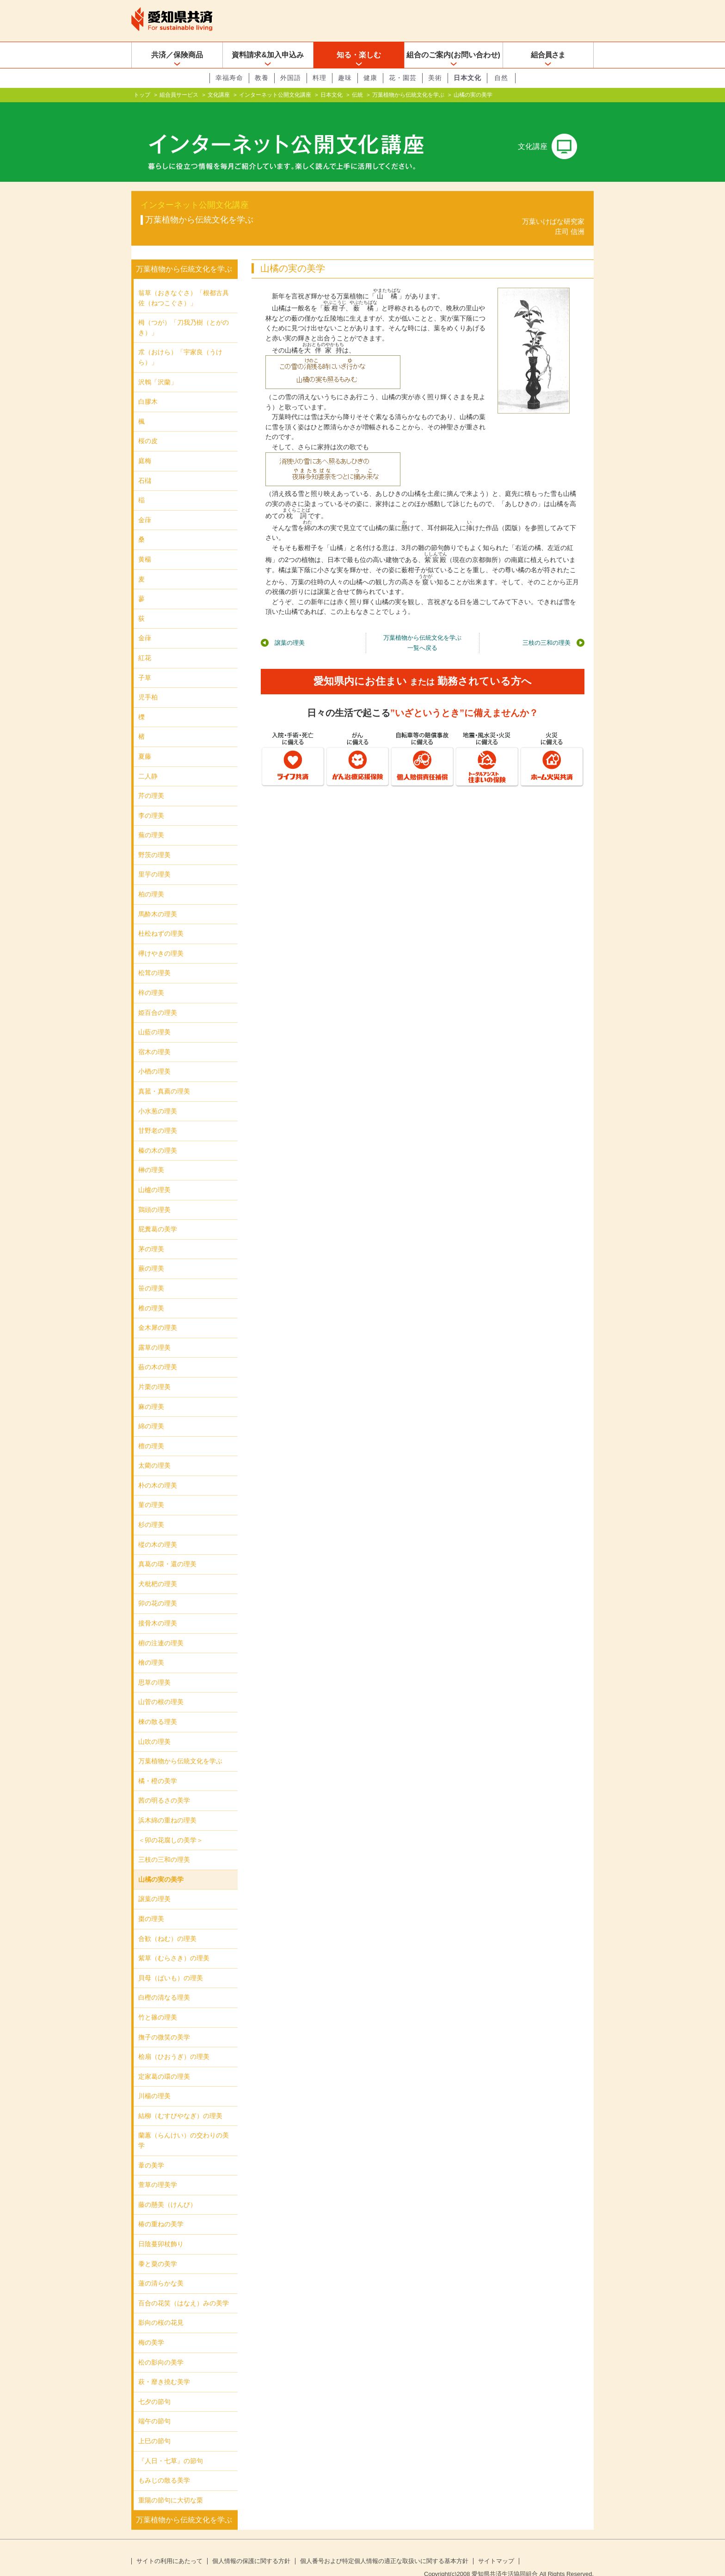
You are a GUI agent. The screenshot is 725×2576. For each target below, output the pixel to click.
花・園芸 (403, 77)
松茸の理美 (154, 958)
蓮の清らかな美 (161, 2268)
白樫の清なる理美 (164, 1982)
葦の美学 (151, 2150)
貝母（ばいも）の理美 (170, 1963)
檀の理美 (151, 1431)
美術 (435, 77)
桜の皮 (148, 426)
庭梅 (144, 446)
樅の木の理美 (157, 1529)
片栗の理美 (154, 1372)
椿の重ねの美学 (161, 2209)
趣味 (345, 77)
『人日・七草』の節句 (170, 2445)
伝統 (357, 95)
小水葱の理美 (157, 1096)
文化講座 (219, 95)
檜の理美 (151, 1647)
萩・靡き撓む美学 (164, 2367)
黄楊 (144, 544)
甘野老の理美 (157, 1115)
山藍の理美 (154, 1017)
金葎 (144, 505)
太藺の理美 (154, 1450)
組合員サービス (179, 95)
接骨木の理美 (157, 1608)
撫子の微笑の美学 (164, 2022)
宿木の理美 (154, 1037)
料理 (319, 77)
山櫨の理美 (154, 1175)
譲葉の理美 (290, 627)
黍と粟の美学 (157, 2249)
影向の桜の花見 (161, 2307)
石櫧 (144, 465)
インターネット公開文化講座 (275, 95)
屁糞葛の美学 (157, 1214)
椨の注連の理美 (161, 1628)
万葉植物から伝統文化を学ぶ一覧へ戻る (422, 627)
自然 (501, 77)
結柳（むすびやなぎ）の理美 (180, 2101)
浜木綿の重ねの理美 (167, 1805)
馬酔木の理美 (157, 899)
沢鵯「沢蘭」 (157, 367)
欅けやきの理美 (161, 938)
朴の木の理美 (157, 1470)
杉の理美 (151, 1509)
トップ (142, 95)
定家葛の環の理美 (164, 2061)
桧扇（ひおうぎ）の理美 (173, 2041)
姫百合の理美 (157, 997)
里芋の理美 (154, 859)
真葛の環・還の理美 (167, 1549)
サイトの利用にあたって (169, 2546)
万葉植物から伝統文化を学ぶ (408, 95)
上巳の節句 (154, 2426)
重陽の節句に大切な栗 (170, 2485)
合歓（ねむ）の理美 (167, 1923)
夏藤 (144, 741)
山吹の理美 (154, 1726)
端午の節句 (154, 2406)
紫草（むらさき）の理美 (173, 1943)
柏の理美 (151, 879)
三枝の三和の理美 (546, 627)
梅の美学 (151, 2327)
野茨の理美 (154, 840)
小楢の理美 (154, 1056)
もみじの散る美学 (164, 2465)
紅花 (144, 643)
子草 (144, 662)
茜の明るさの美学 (164, 1785)
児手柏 (148, 682)
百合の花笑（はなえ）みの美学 (183, 2288)
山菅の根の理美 (161, 1687)
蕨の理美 (151, 1253)
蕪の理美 (151, 820)
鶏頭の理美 (154, 1194)
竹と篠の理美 (157, 2002)
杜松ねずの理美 (161, 918)
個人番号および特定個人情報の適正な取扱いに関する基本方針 (384, 2546)
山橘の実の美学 (161, 1864)
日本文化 (467, 77)
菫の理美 (151, 1490)
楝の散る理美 (157, 1707)
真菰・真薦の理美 (164, 1076)
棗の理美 (151, 1904)
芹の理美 (151, 781)
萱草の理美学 (157, 2170)
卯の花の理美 (157, 1588)
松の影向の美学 (161, 2347)
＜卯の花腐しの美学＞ (170, 1825)
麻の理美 (151, 1391)
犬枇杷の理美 (157, 1569)
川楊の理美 (154, 2081)
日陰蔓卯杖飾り (161, 2229)
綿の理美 (151, 1411)
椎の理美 (151, 1293)
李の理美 (151, 800)
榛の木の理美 (157, 1135)
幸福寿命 (229, 77)
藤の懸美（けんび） (167, 2189)
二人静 (148, 761)
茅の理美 (151, 1234)
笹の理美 (151, 1273)
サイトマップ (496, 2546)
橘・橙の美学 (157, 1766)
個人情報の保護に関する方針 (251, 2546)
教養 (262, 77)
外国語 (290, 77)
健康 (370, 77)
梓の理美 (151, 978)
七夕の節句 (154, 2387)
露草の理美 (154, 1332)
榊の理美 (151, 1155)
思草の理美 (154, 1667)
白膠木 (148, 386)
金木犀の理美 (157, 1312)
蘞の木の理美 (157, 1352)
